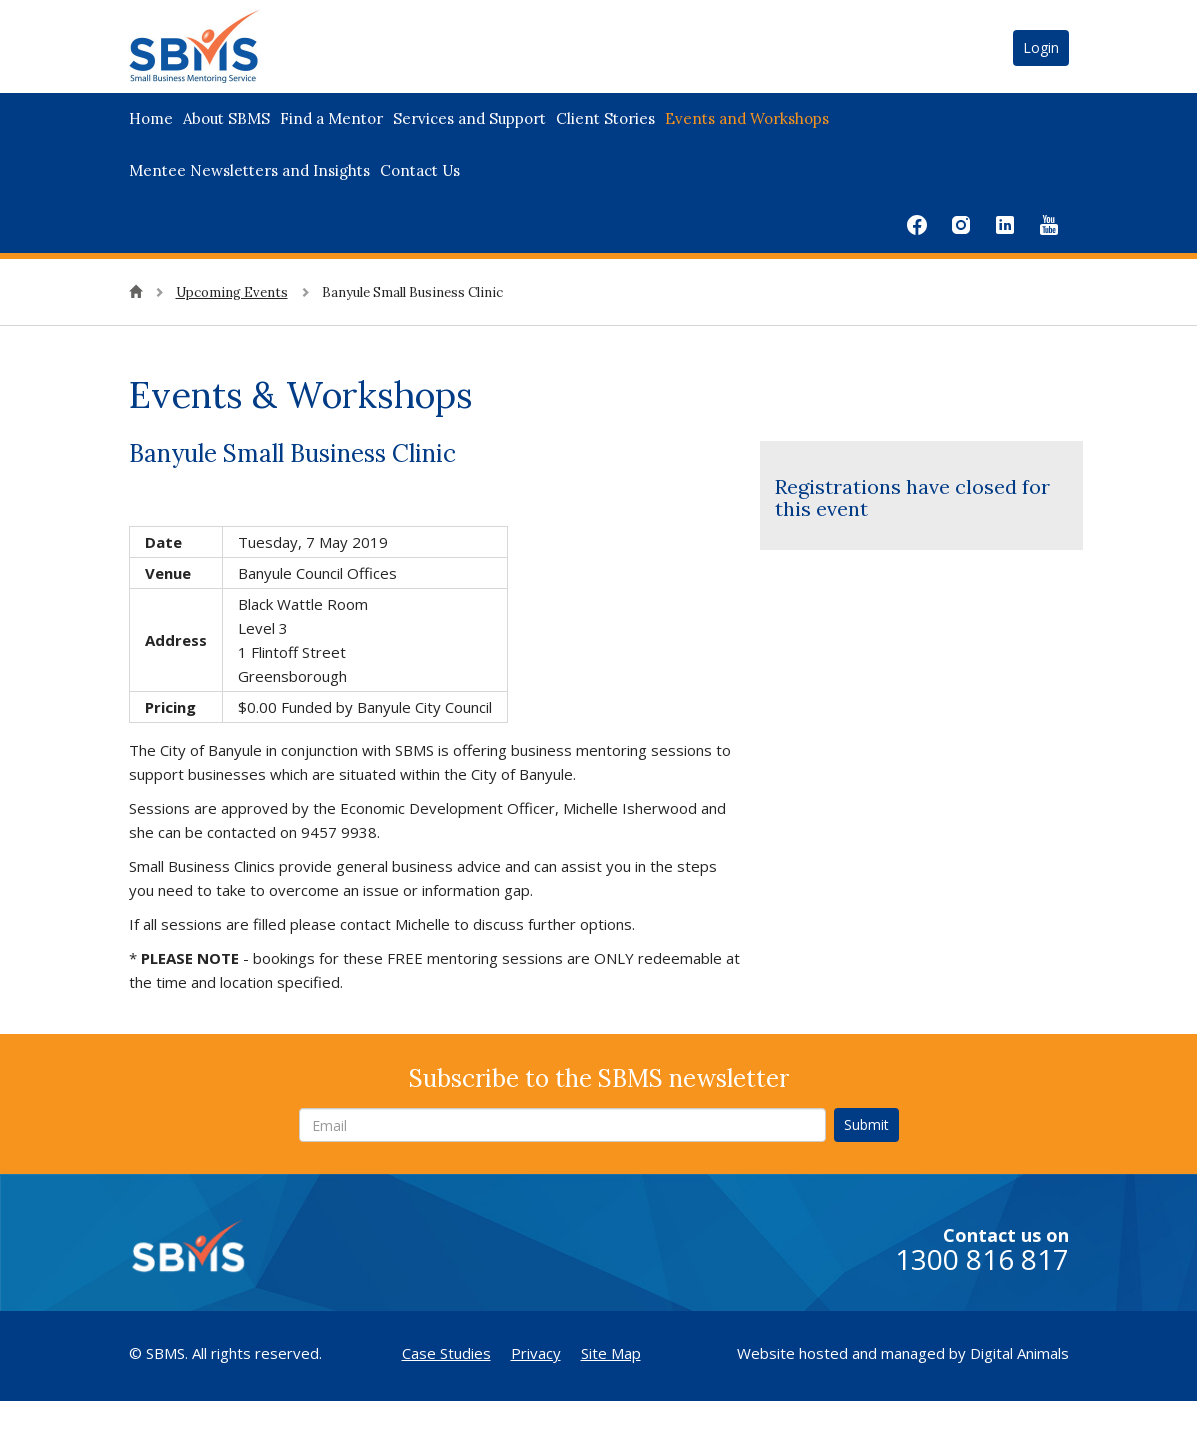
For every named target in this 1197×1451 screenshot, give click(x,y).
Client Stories (605, 118)
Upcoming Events (232, 292)
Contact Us (420, 170)
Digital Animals (1019, 1353)
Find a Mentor (331, 118)
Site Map (611, 1353)
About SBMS (226, 118)
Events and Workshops (747, 118)
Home (151, 118)
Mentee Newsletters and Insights (249, 170)
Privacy (536, 1353)
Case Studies (446, 1353)
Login (1041, 47)
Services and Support (469, 118)
